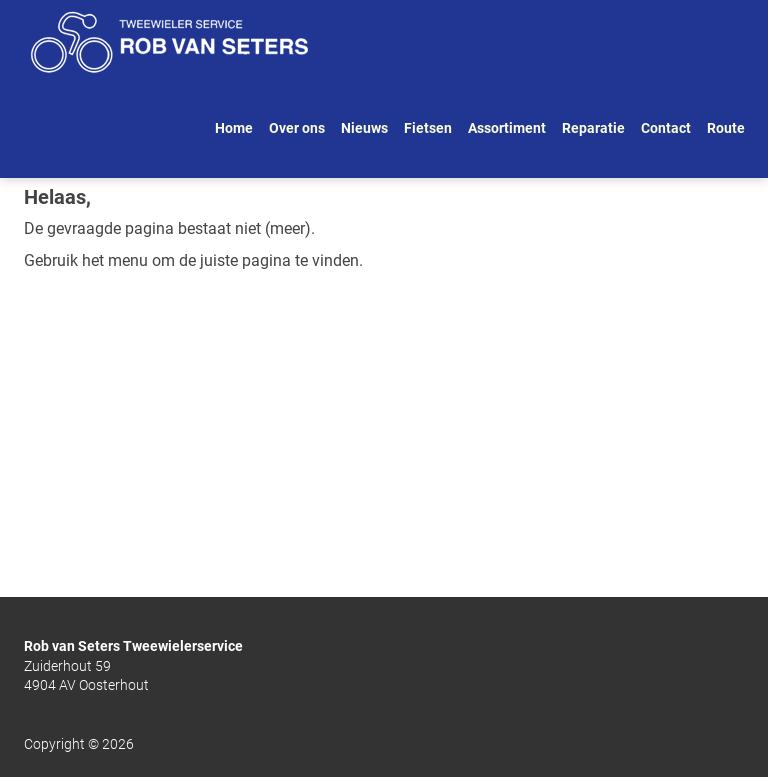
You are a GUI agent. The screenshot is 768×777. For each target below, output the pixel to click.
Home (234, 128)
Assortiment (507, 128)
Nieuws (364, 128)
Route (726, 128)
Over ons (297, 128)
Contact (666, 128)
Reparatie (593, 128)
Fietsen (428, 128)
